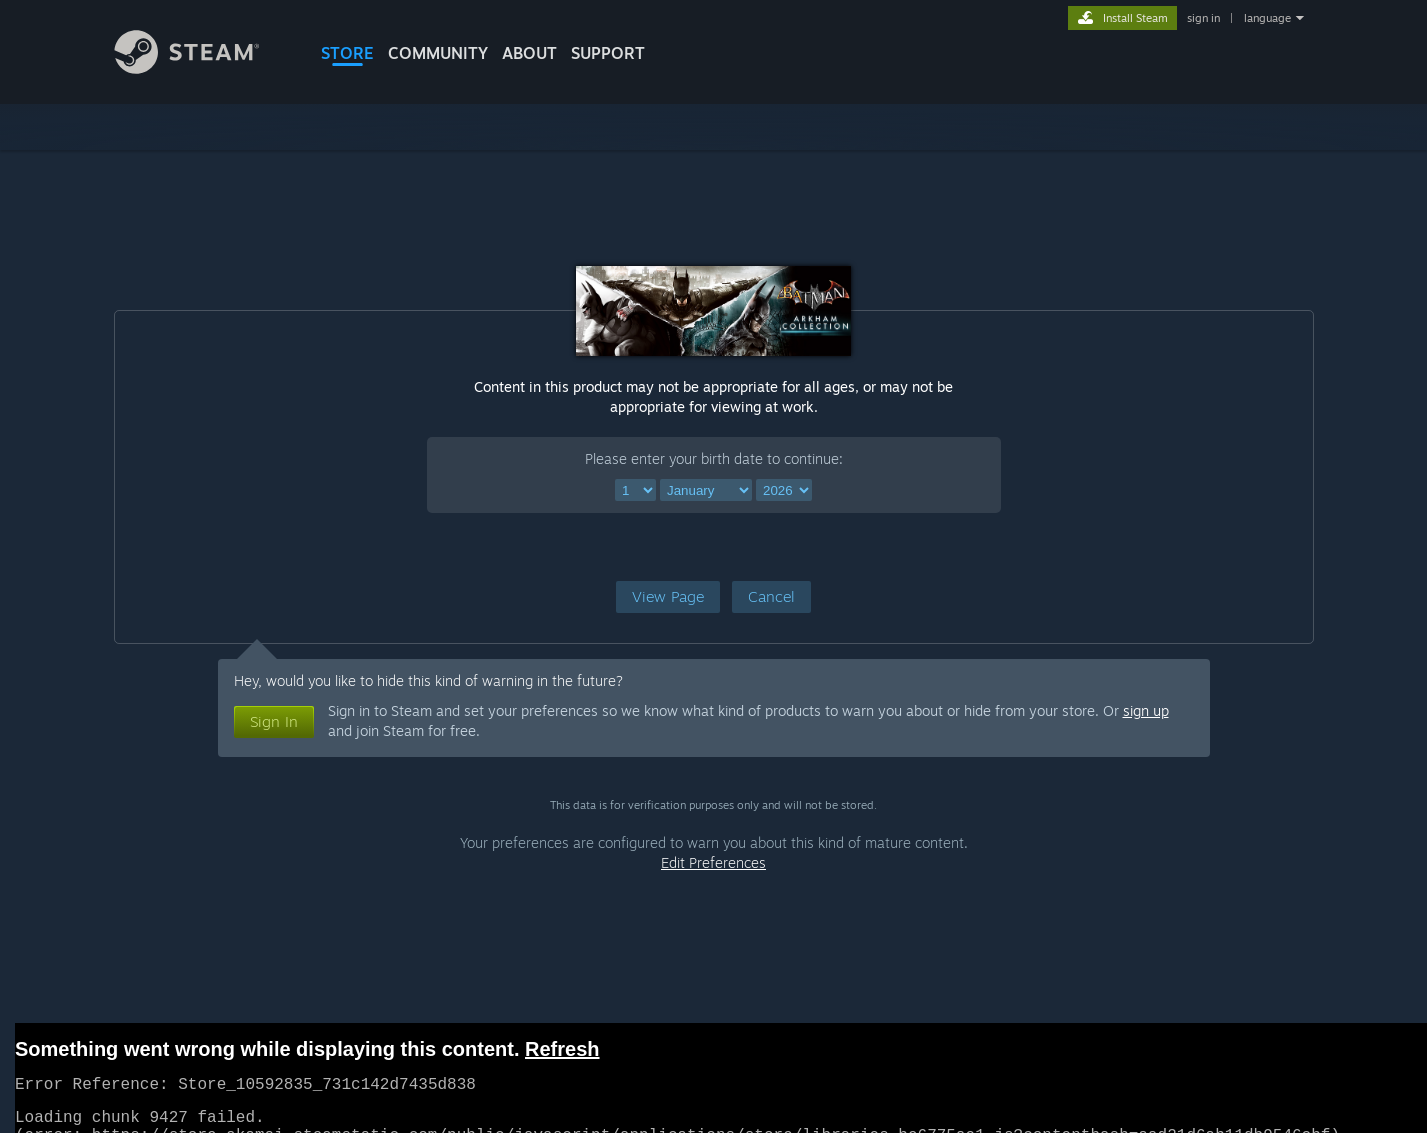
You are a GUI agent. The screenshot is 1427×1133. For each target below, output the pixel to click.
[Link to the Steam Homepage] (202, 68)
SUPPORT (608, 53)
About (529, 53)
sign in (1203, 18)
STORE (347, 53)
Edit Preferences (713, 862)
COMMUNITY (438, 53)
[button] (668, 597)
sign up (1146, 710)
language (1267, 18)
